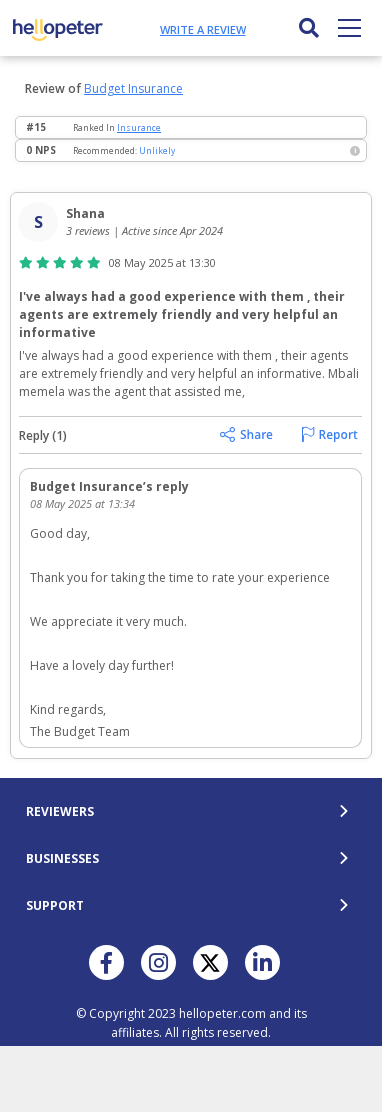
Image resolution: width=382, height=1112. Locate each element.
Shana (85, 213)
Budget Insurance (133, 88)
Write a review (203, 29)
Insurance (139, 127)
